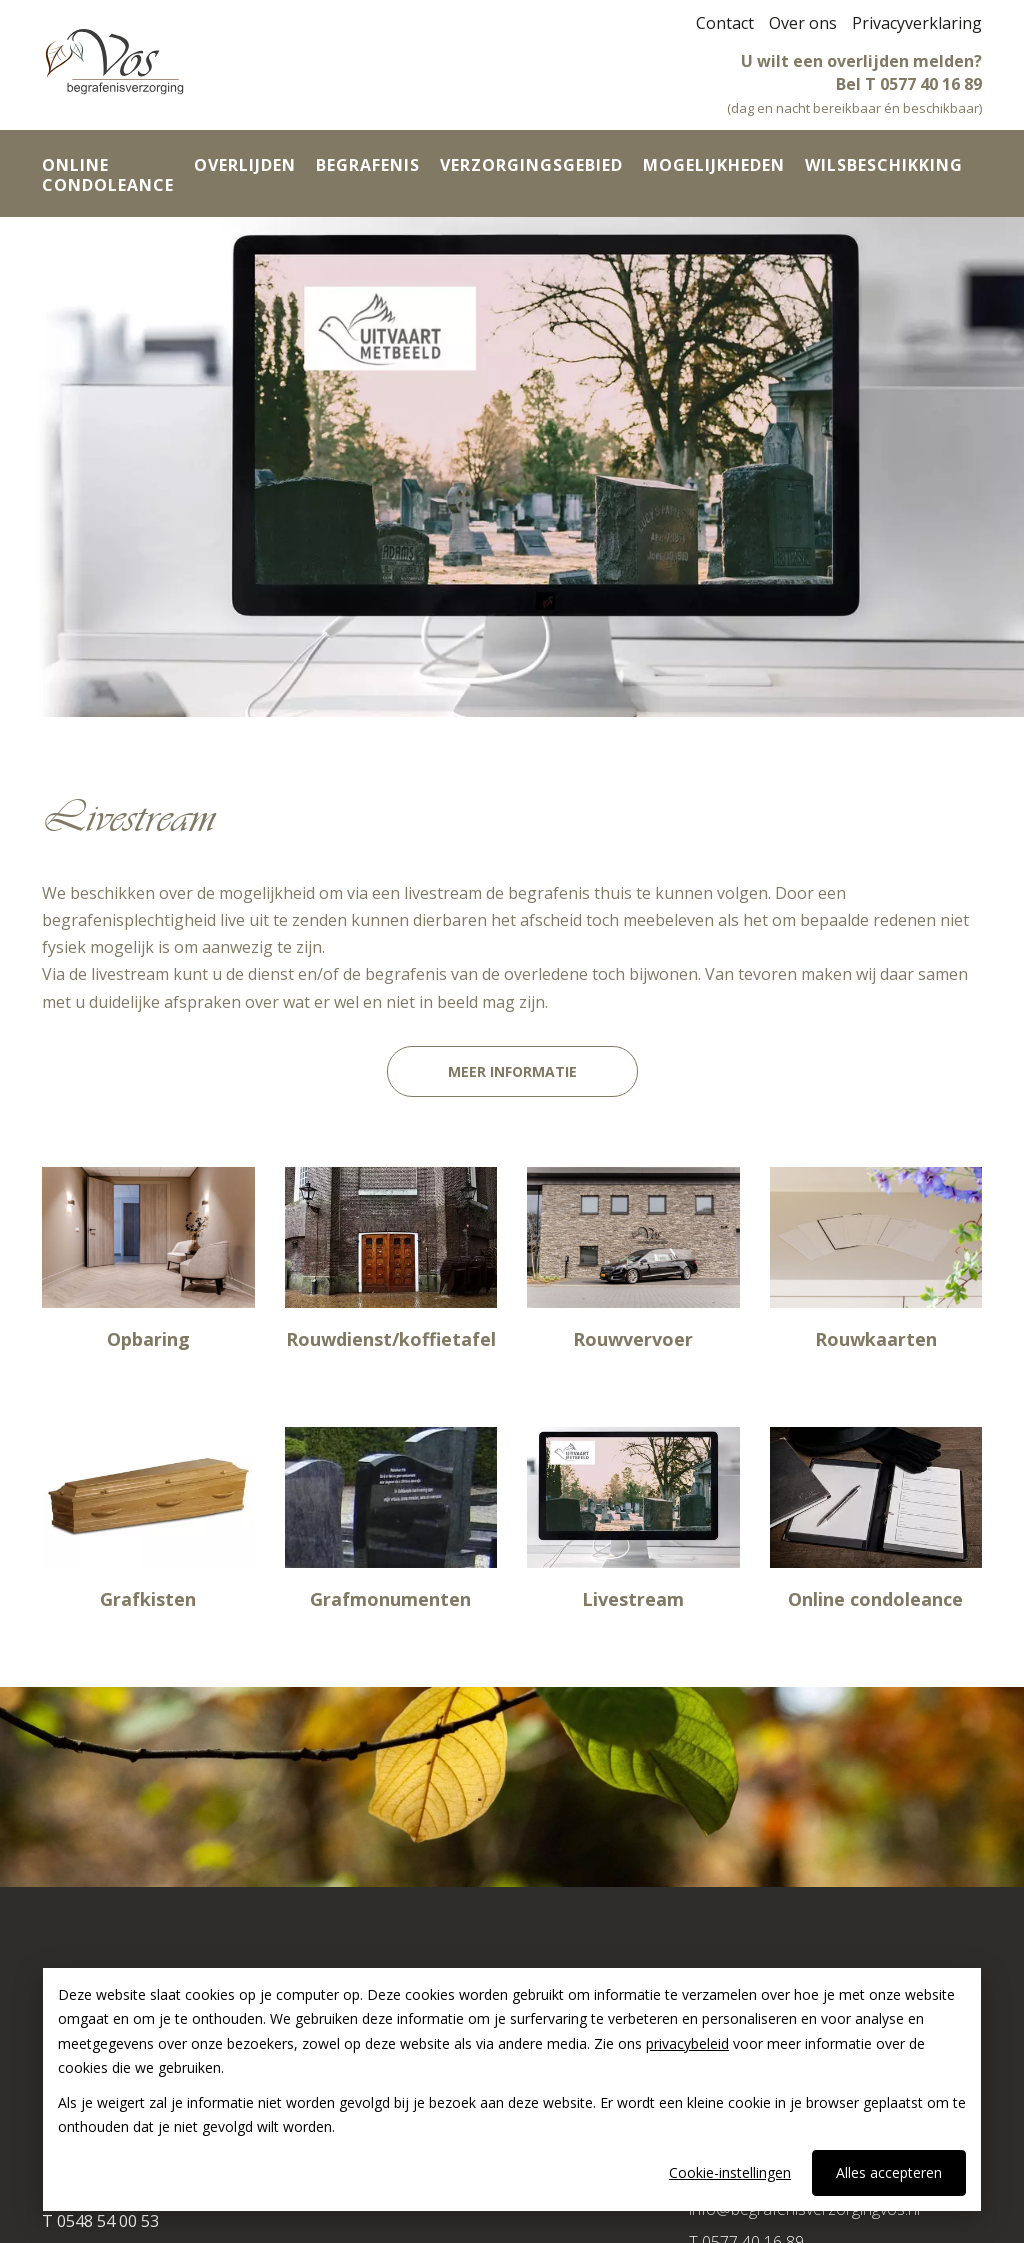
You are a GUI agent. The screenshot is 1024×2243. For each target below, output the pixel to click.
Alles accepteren (889, 2172)
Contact (725, 23)
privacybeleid (687, 2043)
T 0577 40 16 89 (923, 84)
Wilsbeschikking (884, 165)
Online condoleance (108, 175)
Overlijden (245, 165)
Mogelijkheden (714, 165)
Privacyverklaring (917, 23)
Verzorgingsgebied (531, 165)
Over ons (803, 23)
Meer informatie (512, 1071)
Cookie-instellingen (730, 2172)
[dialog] (512, 2089)
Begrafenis (368, 165)
